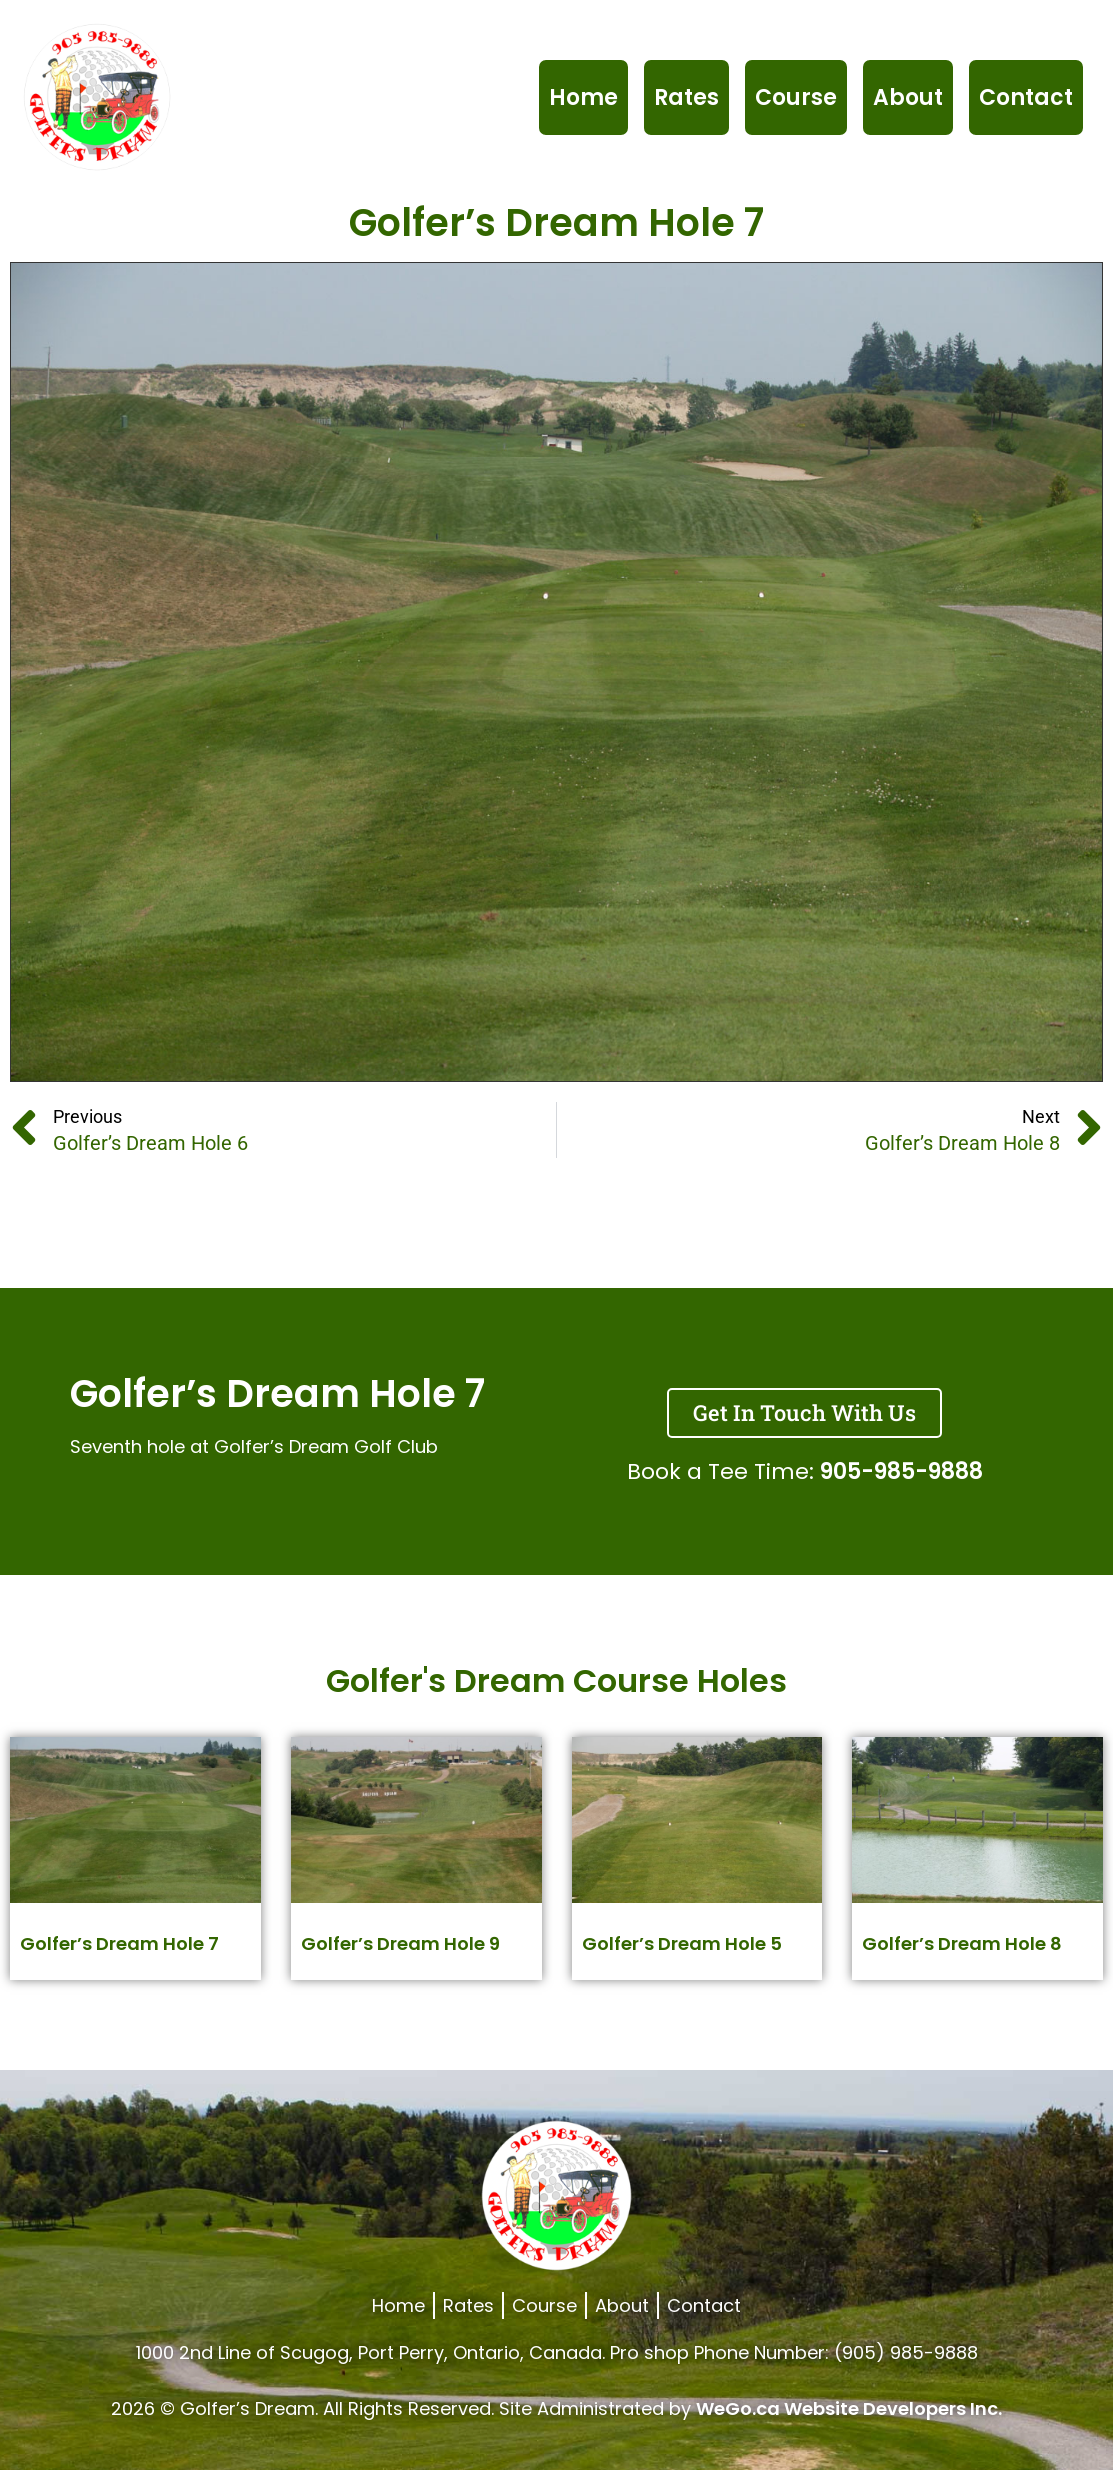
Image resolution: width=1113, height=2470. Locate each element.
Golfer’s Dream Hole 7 (119, 1943)
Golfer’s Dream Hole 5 (682, 1943)
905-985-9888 (901, 1471)
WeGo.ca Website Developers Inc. (849, 2408)
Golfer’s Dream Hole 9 (400, 1943)
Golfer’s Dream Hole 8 (962, 1943)
